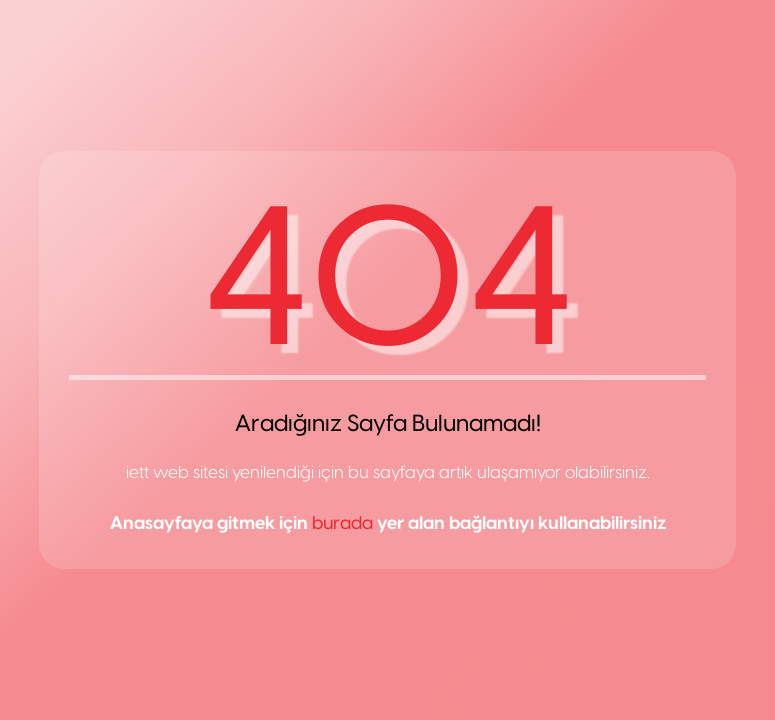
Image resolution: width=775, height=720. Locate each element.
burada (342, 523)
